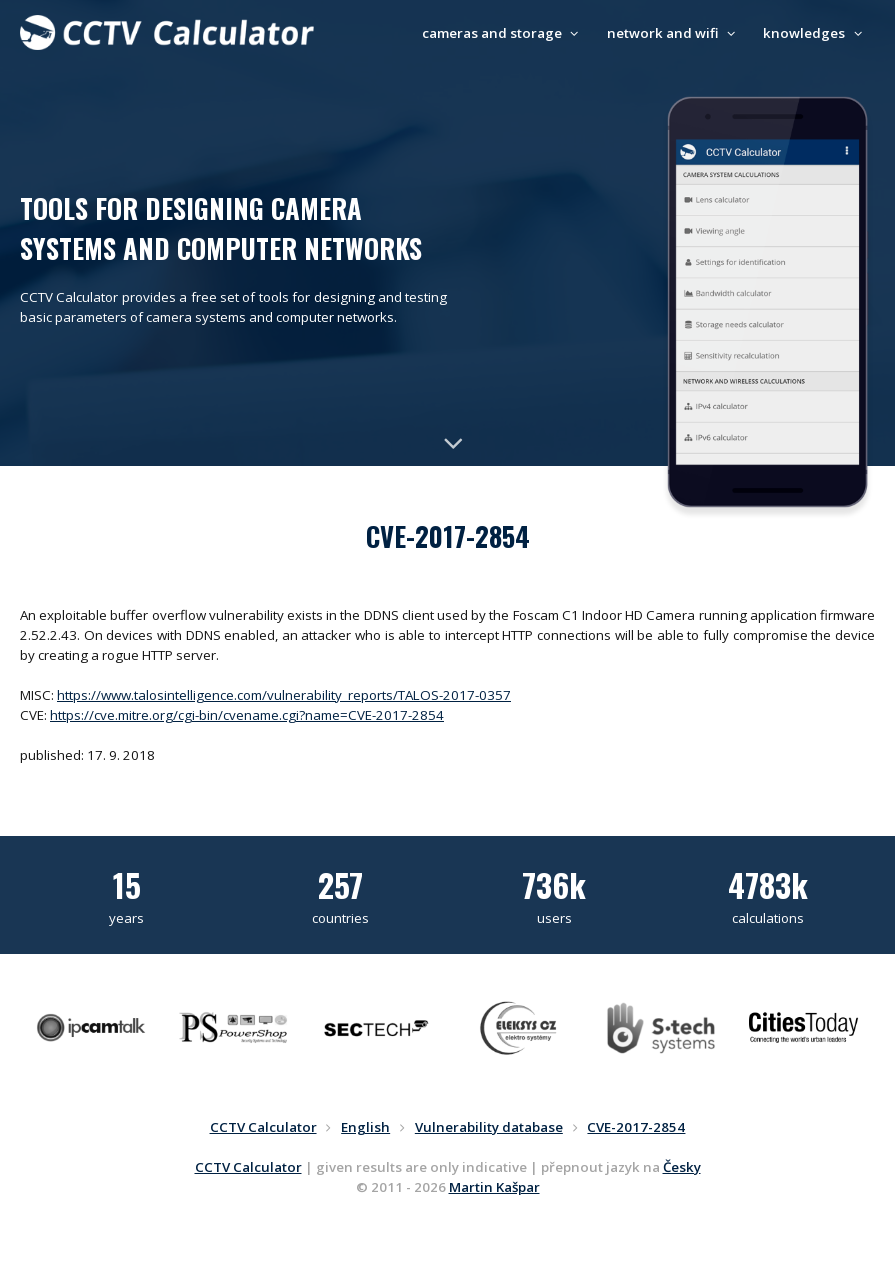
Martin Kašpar (494, 1187)
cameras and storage (503, 33)
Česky (682, 1167)
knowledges (815, 33)
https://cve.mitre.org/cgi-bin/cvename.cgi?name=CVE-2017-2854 (247, 715)
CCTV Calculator (248, 1167)
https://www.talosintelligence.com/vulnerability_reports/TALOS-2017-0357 (284, 695)
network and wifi (674, 33)
